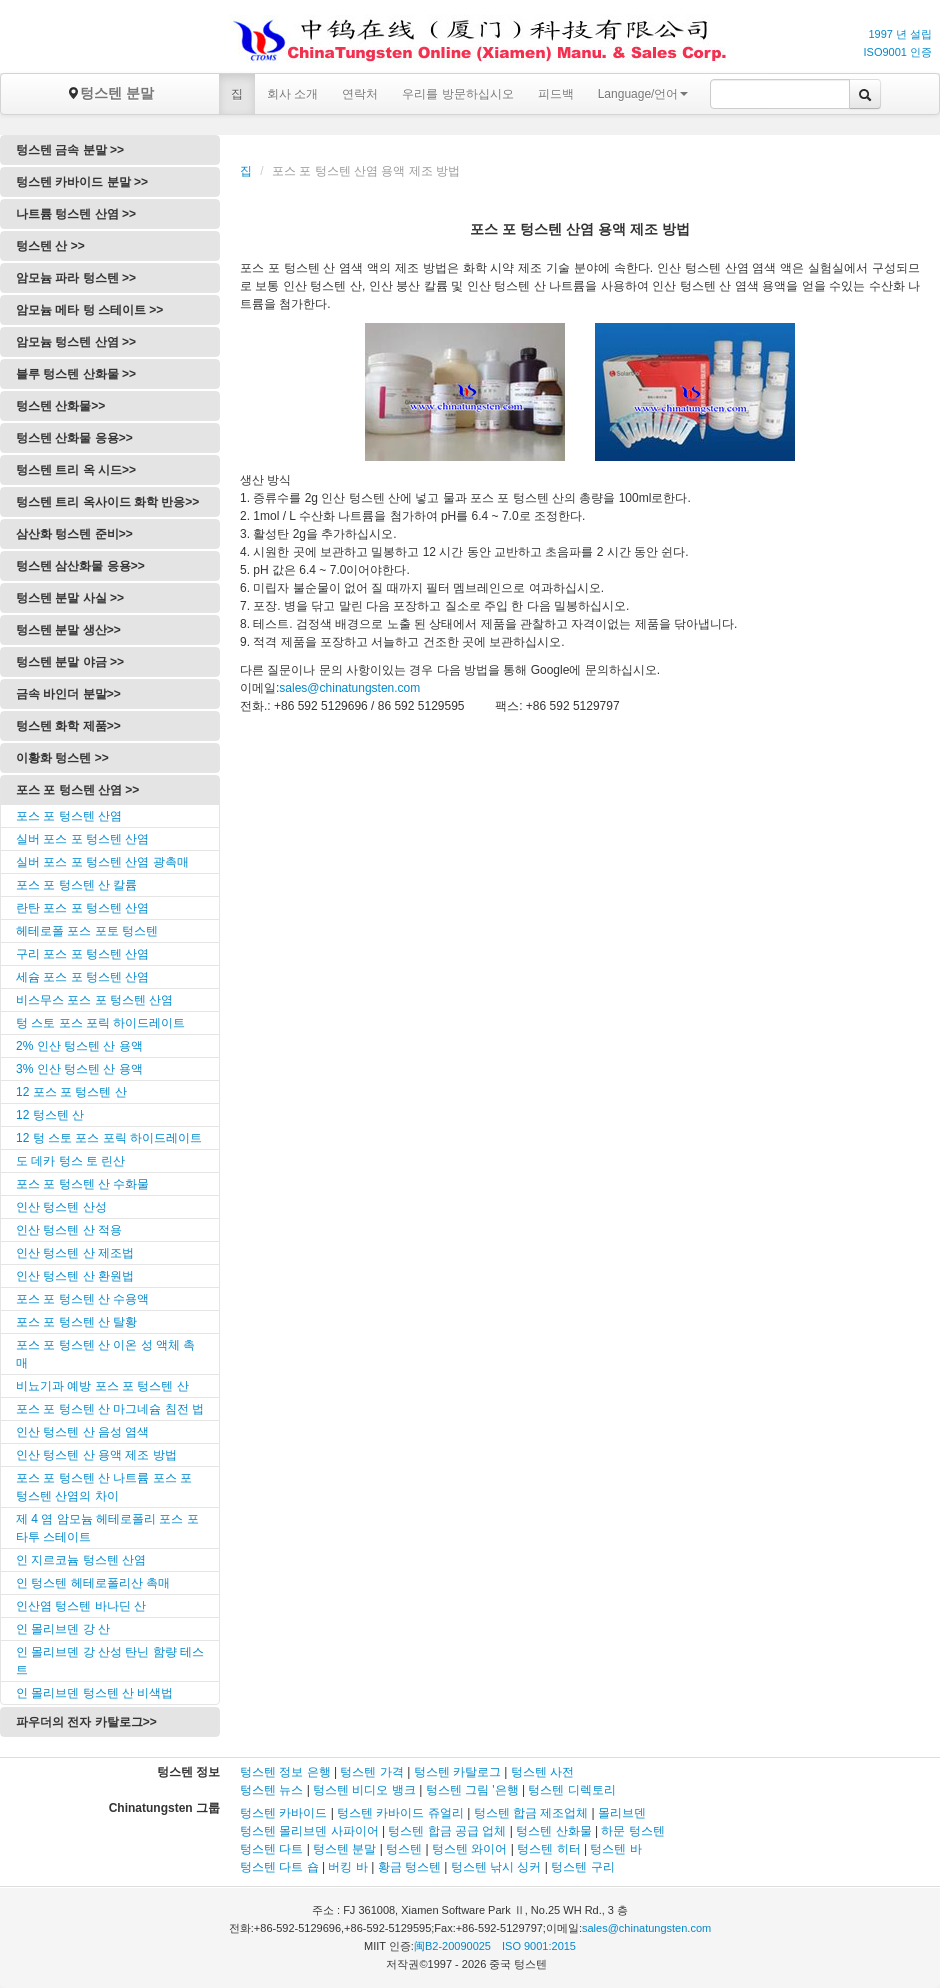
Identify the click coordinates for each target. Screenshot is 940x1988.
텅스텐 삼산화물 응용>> (80, 566)
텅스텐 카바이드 (283, 1813)
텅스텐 (404, 1849)
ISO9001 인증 (898, 52)
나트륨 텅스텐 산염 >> (76, 214)
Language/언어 (643, 94)
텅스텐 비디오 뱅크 (364, 1790)
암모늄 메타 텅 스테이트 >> (89, 310)
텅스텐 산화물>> (60, 406)
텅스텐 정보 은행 (287, 1772)
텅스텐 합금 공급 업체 (447, 1831)
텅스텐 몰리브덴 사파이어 (309, 1831)
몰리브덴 (622, 1813)
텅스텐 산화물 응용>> (74, 438)
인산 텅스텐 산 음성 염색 (82, 1432)
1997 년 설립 (900, 34)
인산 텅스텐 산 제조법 (75, 1253)
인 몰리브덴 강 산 (63, 1629)
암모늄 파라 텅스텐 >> (76, 278)
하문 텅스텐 (632, 1831)
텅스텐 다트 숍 (279, 1867)
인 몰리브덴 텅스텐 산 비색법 (94, 1693)
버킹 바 (347, 1867)
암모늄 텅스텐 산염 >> (76, 342)
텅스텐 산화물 (553, 1831)
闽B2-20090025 (452, 1946)
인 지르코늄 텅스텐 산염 (81, 1560)
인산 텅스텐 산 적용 (69, 1230)
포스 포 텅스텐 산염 (69, 816)
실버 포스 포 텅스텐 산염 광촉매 (102, 862)
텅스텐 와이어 (469, 1849)
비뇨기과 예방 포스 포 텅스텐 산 (102, 1386)
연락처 (360, 94)
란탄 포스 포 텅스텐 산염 (82, 908)
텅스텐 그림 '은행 (472, 1790)
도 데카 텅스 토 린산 (70, 1161)
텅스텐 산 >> (50, 246)
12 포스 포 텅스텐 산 (71, 1092)
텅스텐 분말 (110, 93)
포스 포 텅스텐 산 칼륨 (76, 885)
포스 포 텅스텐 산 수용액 (82, 1299)
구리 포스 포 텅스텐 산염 (82, 954)
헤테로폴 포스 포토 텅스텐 (87, 931)
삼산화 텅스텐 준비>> (74, 534)
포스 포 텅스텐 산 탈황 (76, 1322)
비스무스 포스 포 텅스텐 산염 (94, 1000)
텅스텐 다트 (271, 1849)
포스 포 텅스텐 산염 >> (77, 790)
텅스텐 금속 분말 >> (70, 150)
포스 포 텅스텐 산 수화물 (82, 1184)
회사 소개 (292, 94)
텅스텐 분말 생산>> (68, 630)
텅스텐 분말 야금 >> (70, 662)
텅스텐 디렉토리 (571, 1790)
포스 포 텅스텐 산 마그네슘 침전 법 (110, 1409)
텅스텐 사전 (542, 1772)
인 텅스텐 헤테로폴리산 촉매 (93, 1583)
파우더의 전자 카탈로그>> (86, 1722)
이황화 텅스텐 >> (62, 758)
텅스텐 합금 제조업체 (531, 1813)
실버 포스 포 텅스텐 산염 (82, 839)
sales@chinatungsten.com (349, 688)
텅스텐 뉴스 (271, 1790)
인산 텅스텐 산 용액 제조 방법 (96, 1455)
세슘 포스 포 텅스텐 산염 (82, 977)
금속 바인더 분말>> (68, 694)
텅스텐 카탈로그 (457, 1772)
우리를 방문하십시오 (457, 94)
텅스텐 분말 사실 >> (70, 598)
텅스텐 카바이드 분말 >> (82, 182)
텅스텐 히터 (548, 1849)
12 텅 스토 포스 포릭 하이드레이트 (109, 1138)
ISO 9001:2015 (539, 1946)
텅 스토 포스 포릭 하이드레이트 (100, 1023)
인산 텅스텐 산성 (61, 1207)
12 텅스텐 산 (50, 1115)
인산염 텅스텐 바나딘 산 (81, 1606)
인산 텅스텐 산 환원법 (75, 1276)
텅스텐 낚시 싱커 (496, 1867)
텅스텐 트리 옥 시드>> (76, 470)
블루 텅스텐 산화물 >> (76, 374)
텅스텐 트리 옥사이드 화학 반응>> (107, 502)
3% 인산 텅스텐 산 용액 (79, 1069)
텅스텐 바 (615, 1849)
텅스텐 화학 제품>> (68, 726)
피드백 (556, 94)
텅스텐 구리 (582, 1867)
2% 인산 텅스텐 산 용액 (79, 1046)
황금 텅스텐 (409, 1867)
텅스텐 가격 (371, 1772)
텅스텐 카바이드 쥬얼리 (400, 1813)
